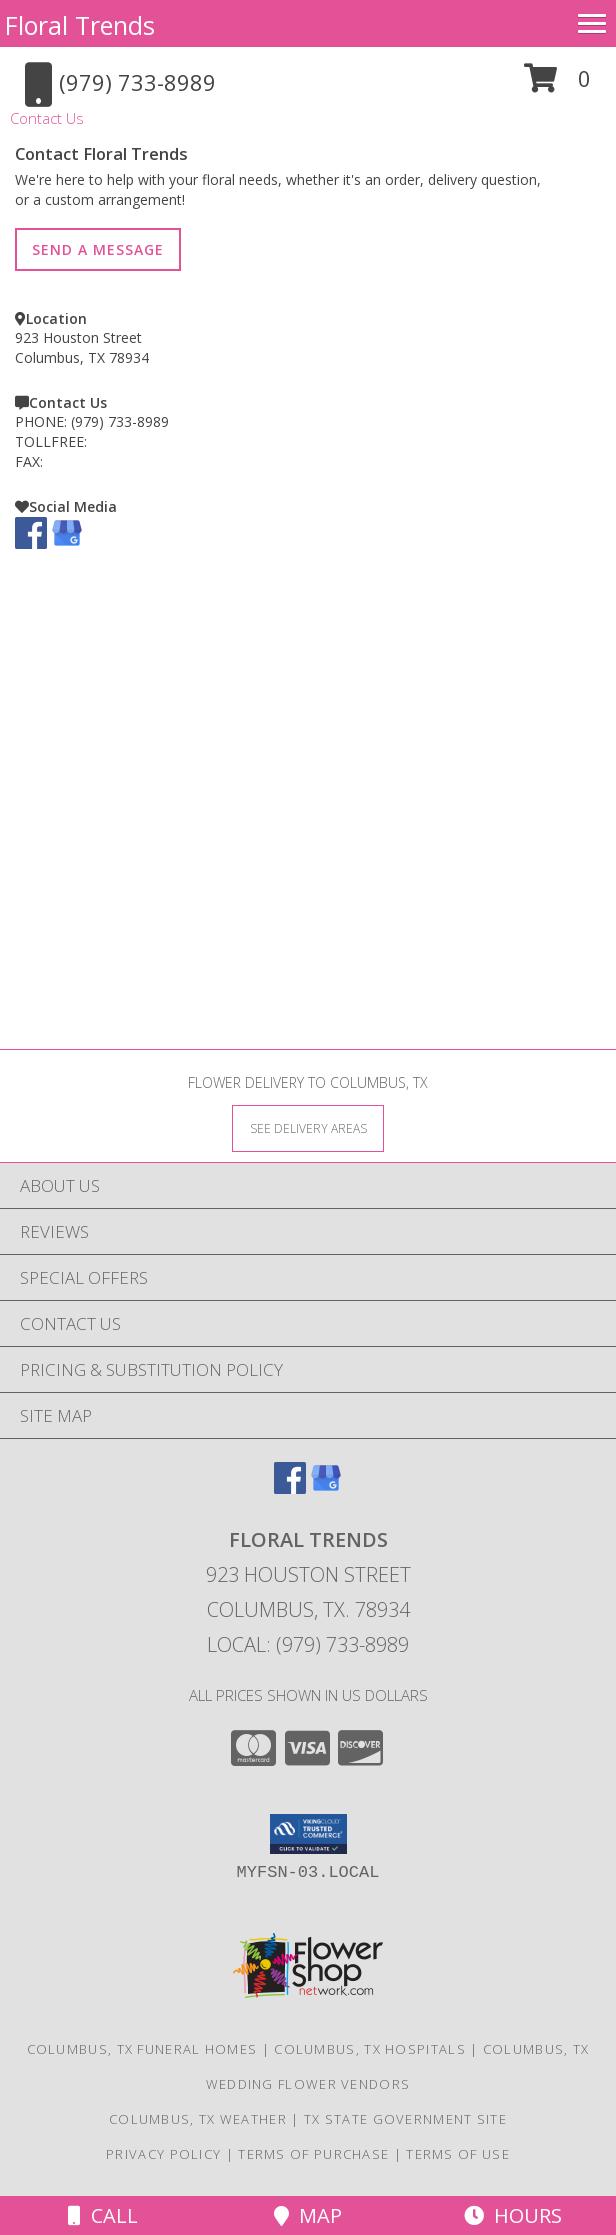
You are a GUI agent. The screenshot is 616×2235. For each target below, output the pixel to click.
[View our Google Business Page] (67, 543)
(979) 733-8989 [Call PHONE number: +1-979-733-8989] (120, 421)
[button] (557, 85)
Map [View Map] (308, 2215)
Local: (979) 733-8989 (308, 1644)
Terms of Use (458, 2154)
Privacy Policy (163, 2154)
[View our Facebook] (31, 543)
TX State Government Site (405, 2119)
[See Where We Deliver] (308, 1127)
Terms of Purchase (313, 2154)
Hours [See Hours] (513, 2215)
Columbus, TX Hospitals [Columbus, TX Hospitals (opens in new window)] (370, 2049)
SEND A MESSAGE (98, 249)
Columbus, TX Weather (198, 2119)
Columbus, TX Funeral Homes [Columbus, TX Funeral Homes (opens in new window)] (142, 2049)
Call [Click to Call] (103, 2215)
